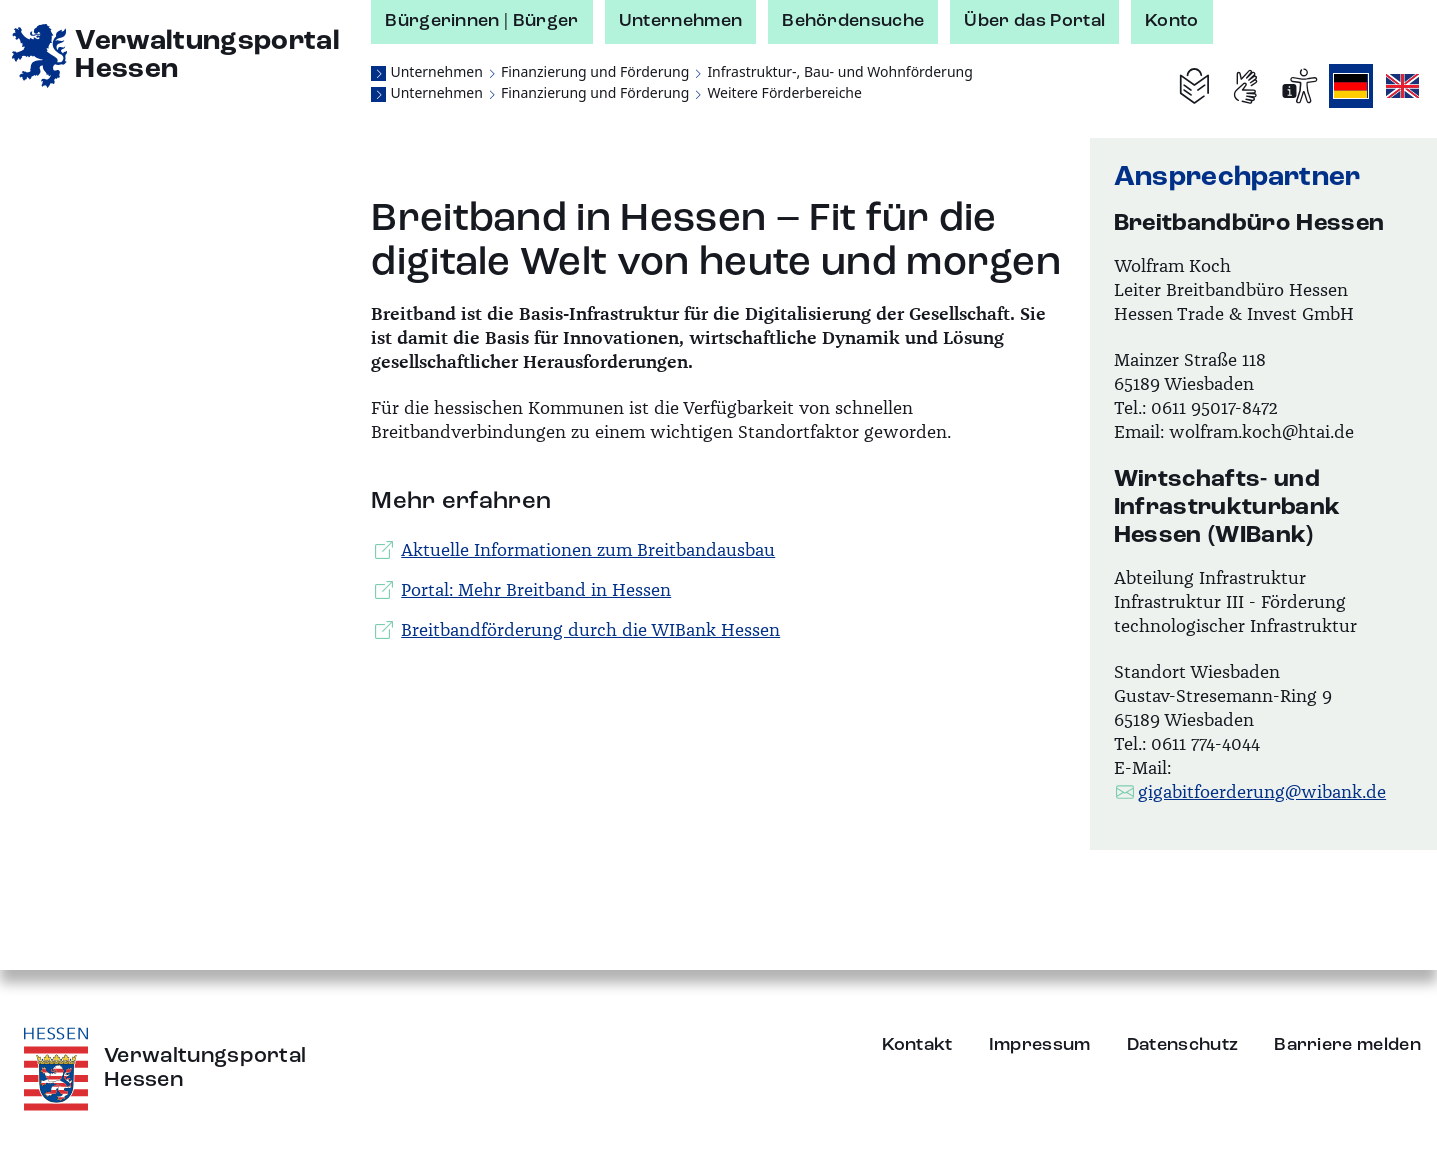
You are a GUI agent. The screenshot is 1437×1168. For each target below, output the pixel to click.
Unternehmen (681, 21)
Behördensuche (853, 21)
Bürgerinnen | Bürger (481, 21)
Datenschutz (1183, 1045)
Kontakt (917, 1045)
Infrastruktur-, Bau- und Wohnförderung (839, 71)
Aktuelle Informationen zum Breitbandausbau (575, 550)
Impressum (1040, 1045)
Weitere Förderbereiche (784, 92)
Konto (1172, 21)
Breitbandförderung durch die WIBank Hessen (577, 630)
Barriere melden (1347, 1045)
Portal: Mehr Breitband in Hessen (523, 590)
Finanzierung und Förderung (595, 71)
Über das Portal (1034, 21)
